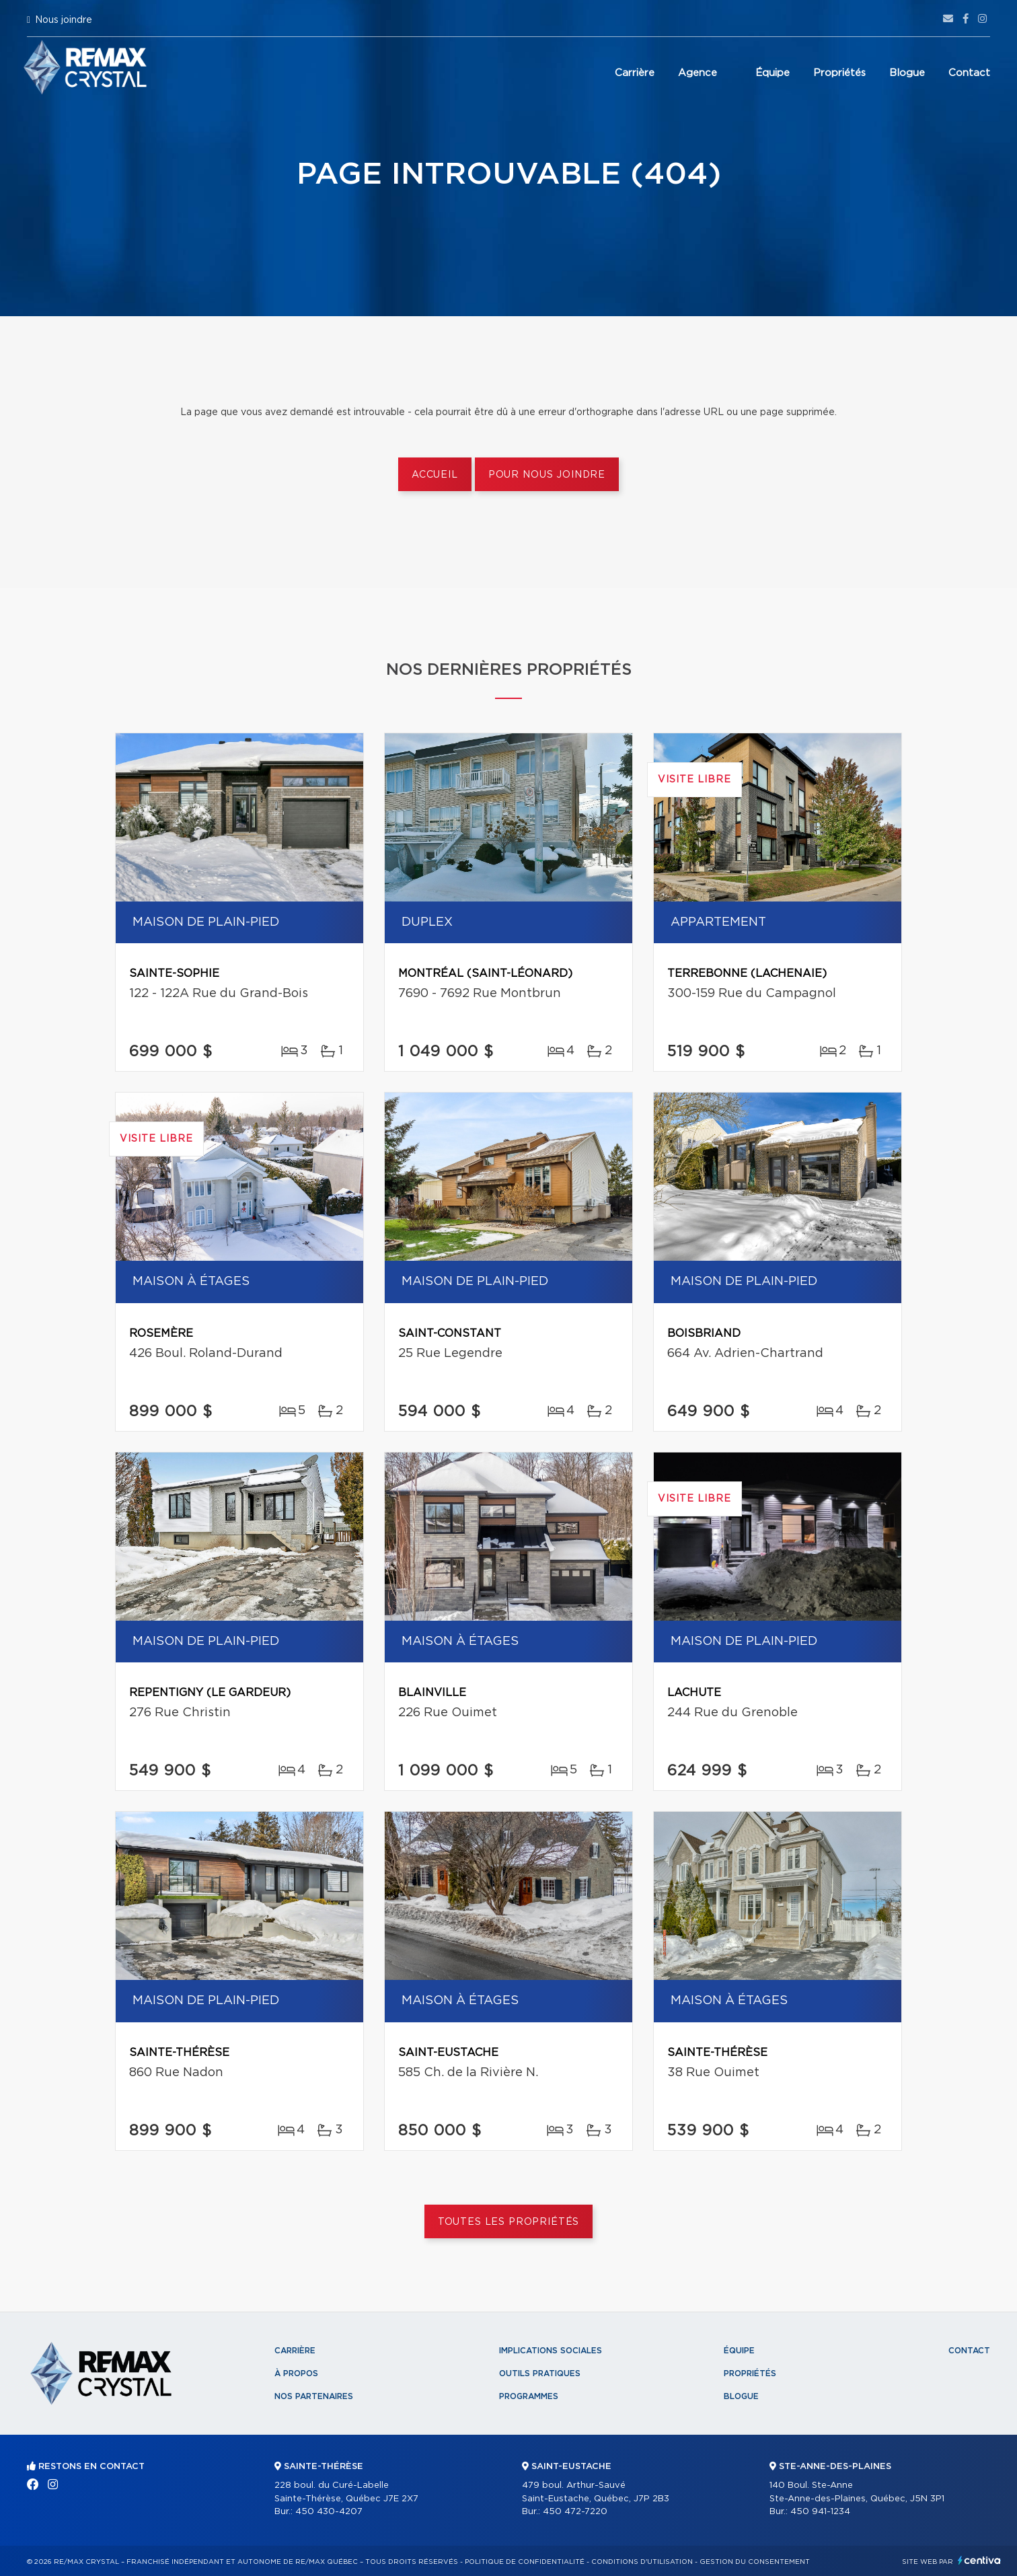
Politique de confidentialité (525, 2562)
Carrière (634, 73)
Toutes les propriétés (509, 2222)
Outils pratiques (539, 2373)
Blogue (907, 73)
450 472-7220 (575, 2511)
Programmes (528, 2396)
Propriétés (839, 73)
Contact (969, 73)
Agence (697, 73)
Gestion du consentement (755, 2562)
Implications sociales (550, 2351)
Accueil (435, 475)
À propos (296, 2373)
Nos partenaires (313, 2396)
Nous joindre (63, 20)
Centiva (979, 2560)
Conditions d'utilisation (642, 2562)
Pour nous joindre (546, 475)
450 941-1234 (820, 2511)
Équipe (772, 73)
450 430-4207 (329, 2511)
